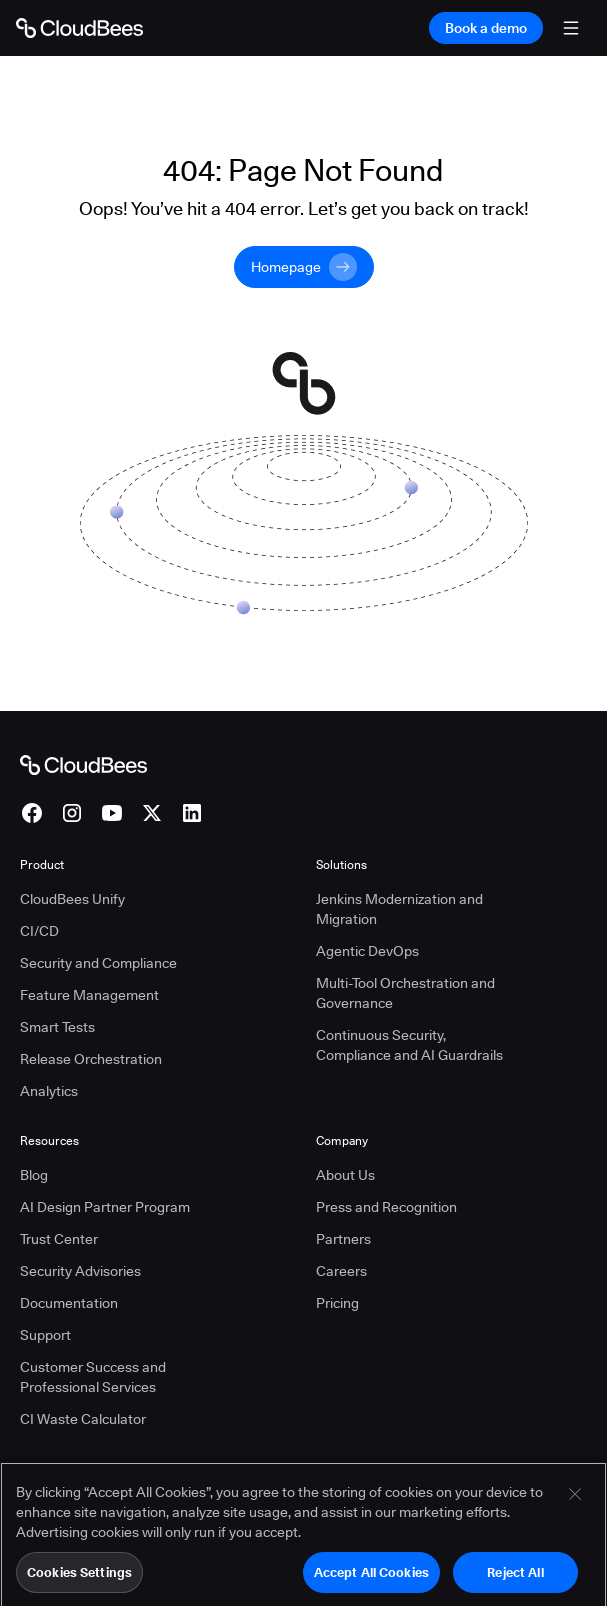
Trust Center (59, 1239)
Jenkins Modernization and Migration (399, 909)
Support (45, 1335)
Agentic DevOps (367, 951)
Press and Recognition (386, 1207)
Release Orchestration (91, 1059)
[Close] (575, 1502)
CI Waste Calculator (83, 1419)
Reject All (515, 1580)
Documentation (69, 1303)
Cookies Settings (79, 1580)
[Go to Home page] (79, 28)
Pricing (337, 1303)
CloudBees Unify (72, 899)
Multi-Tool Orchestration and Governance (405, 993)
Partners (343, 1239)
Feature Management (89, 995)
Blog (34, 1175)
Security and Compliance (98, 963)
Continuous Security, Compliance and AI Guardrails (409, 1045)
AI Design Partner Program (105, 1207)
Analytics (49, 1091)
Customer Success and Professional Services (93, 1377)
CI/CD (39, 931)
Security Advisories (80, 1271)
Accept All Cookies (371, 1580)
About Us (345, 1175)
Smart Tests (57, 1027)
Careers (341, 1271)
